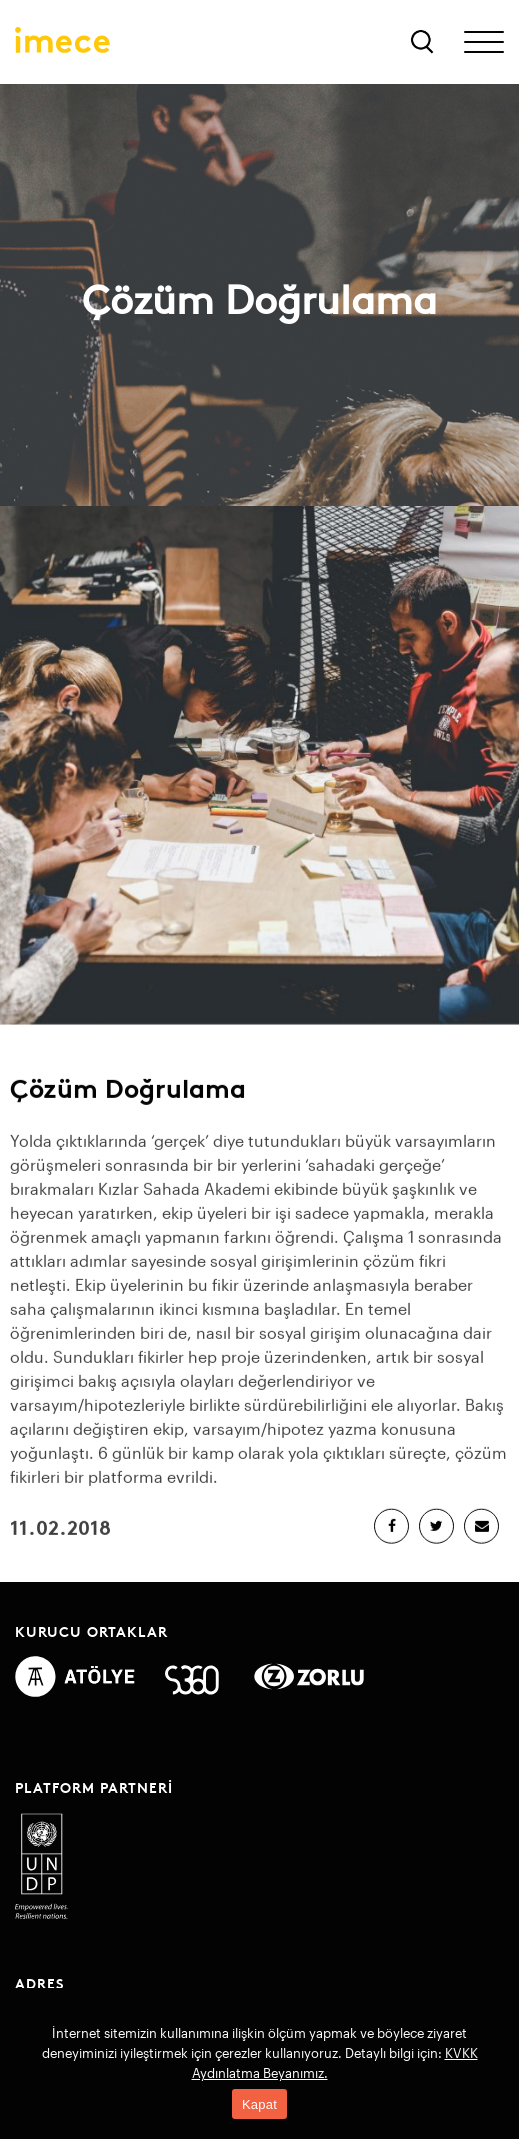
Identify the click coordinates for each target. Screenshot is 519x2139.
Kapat (259, 2104)
